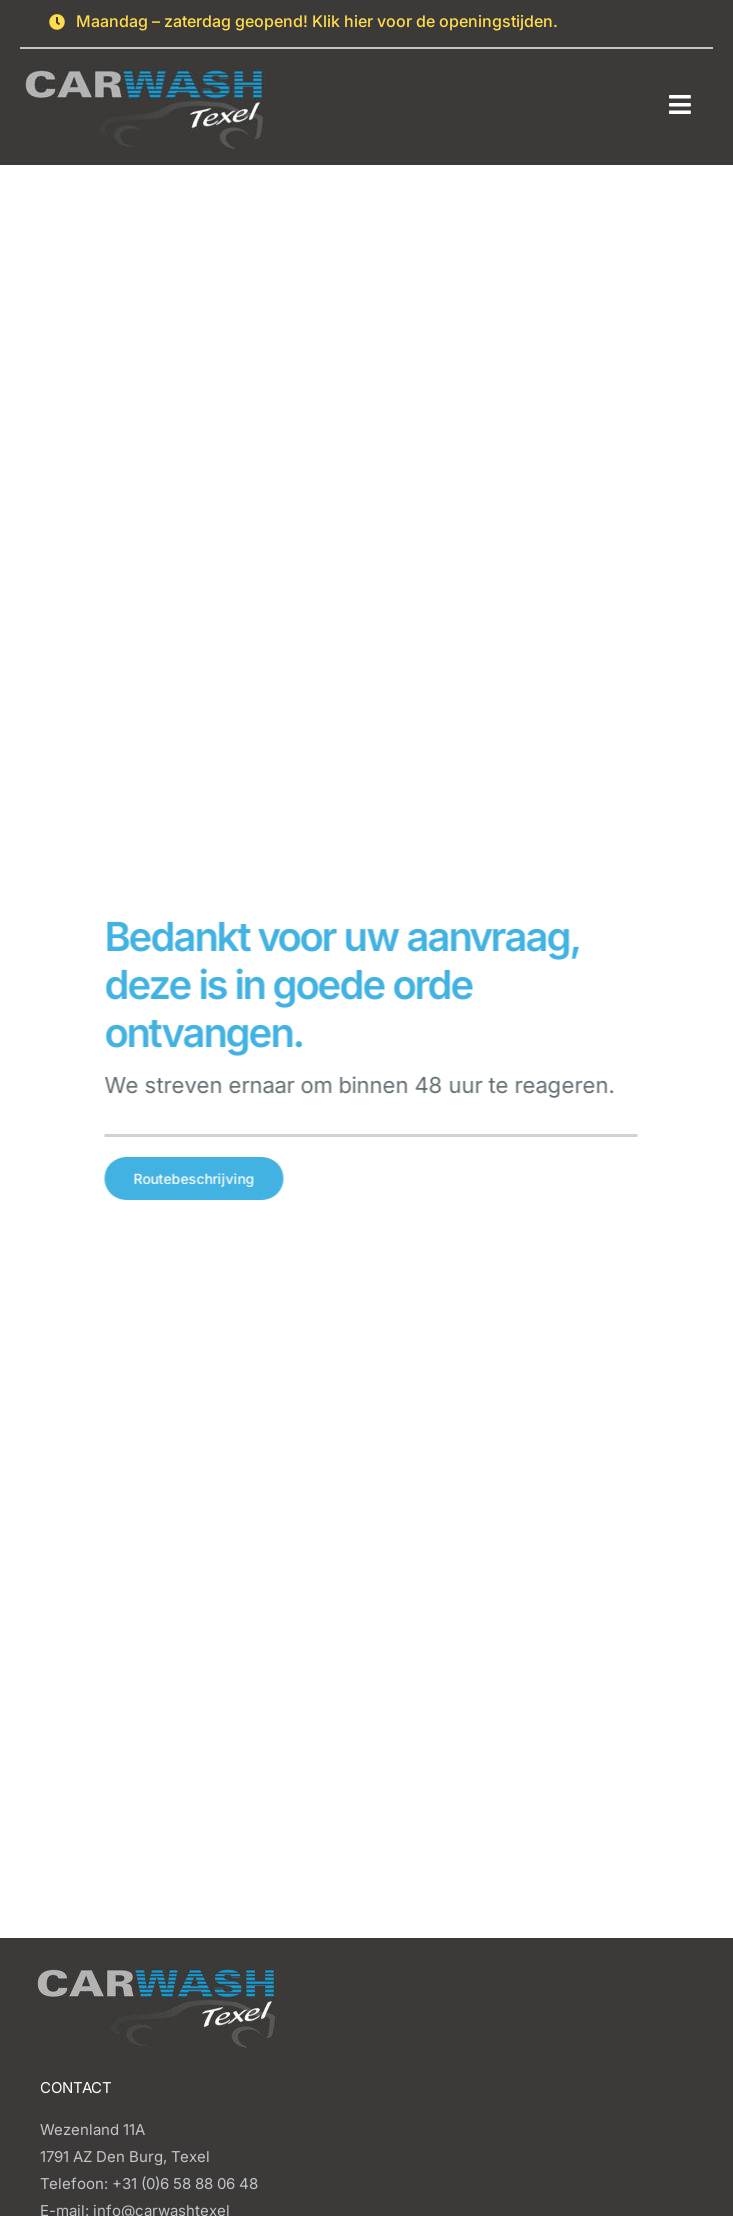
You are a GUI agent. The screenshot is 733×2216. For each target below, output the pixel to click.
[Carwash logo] (145, 60)
